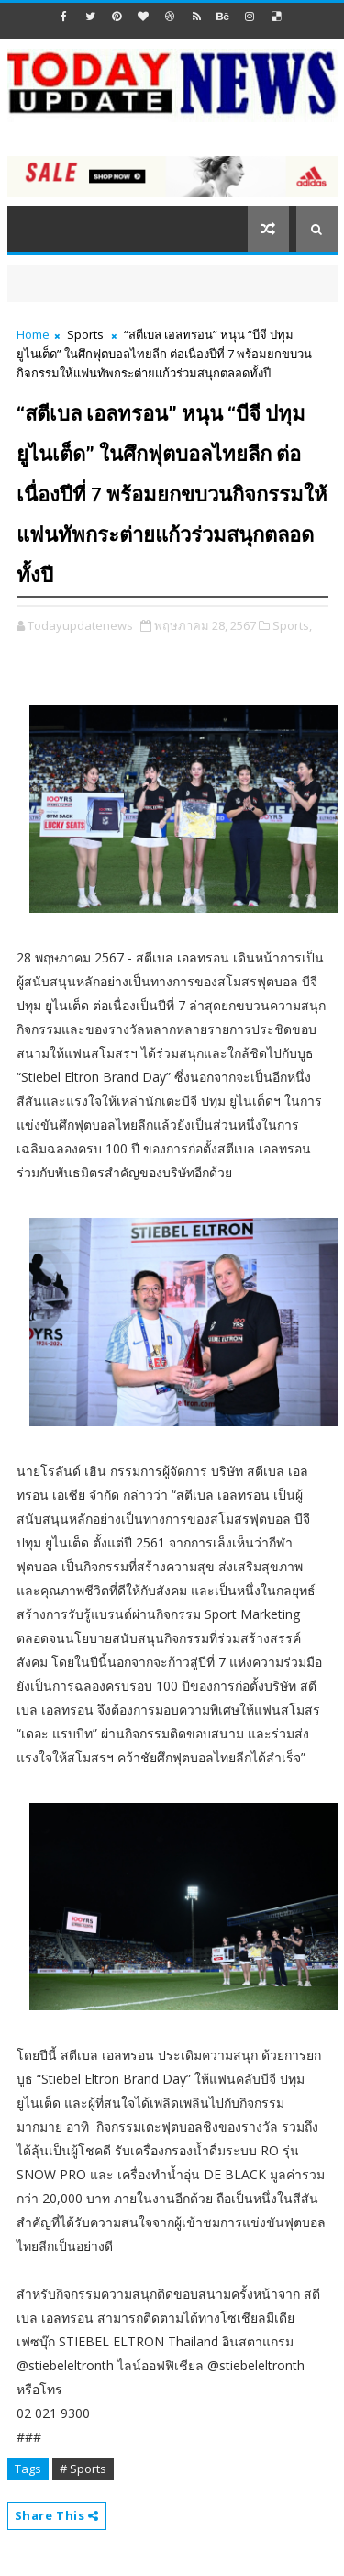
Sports (85, 334)
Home (33, 334)
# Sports (83, 2468)
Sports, (292, 625)
